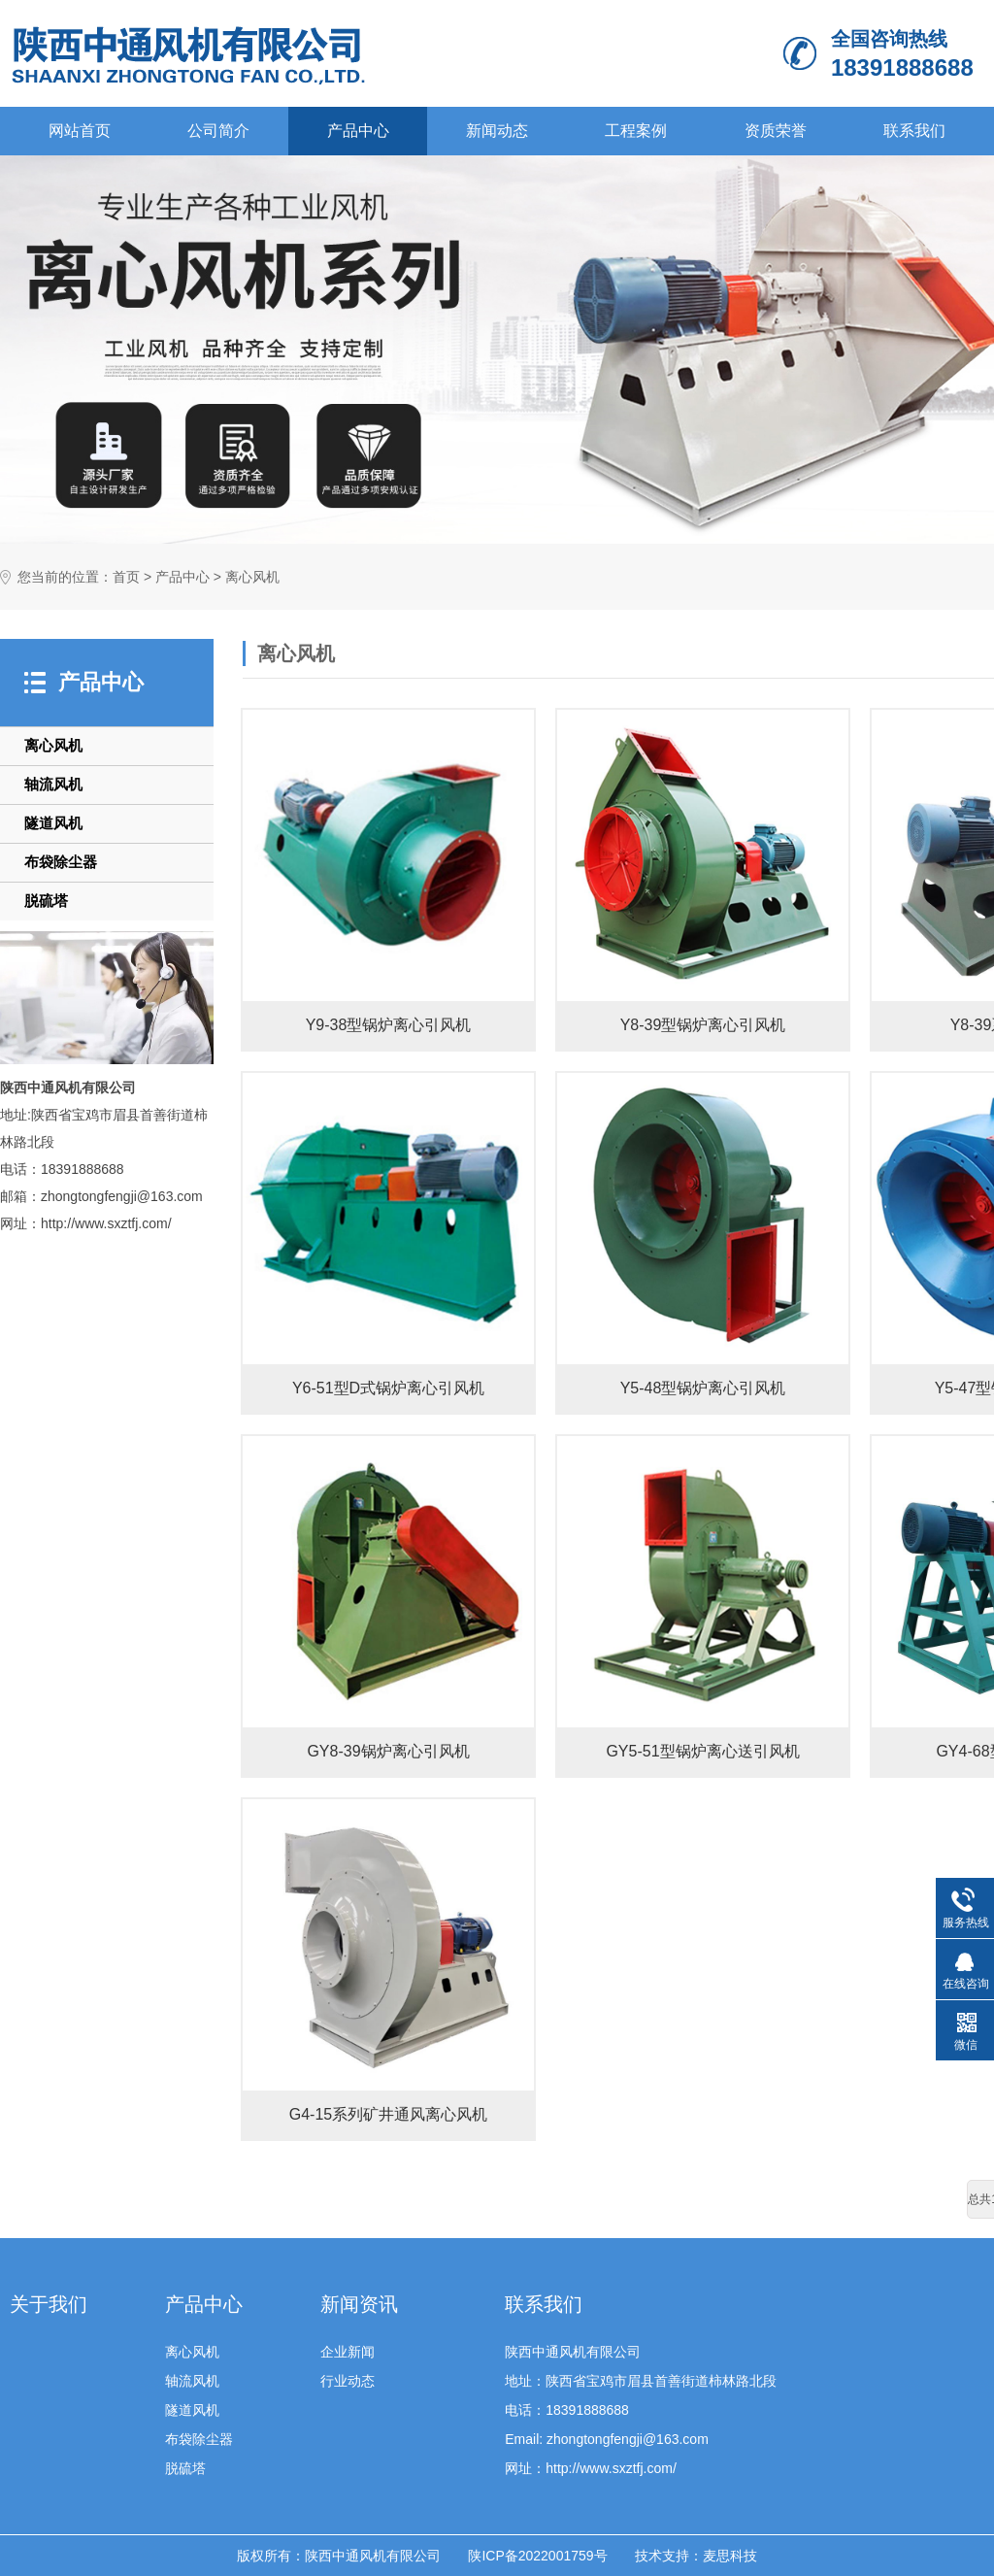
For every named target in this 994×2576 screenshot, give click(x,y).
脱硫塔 (46, 900)
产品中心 (358, 130)
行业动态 (347, 2381)
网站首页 (80, 130)
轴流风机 (53, 784)
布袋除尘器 (60, 861)
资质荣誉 (776, 130)
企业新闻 (347, 2351)
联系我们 (914, 130)
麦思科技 (730, 2555)
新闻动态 (497, 130)
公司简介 (218, 130)
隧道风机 (53, 823)
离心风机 (252, 577)
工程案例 (636, 130)
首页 (126, 577)
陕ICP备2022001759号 (537, 2555)
